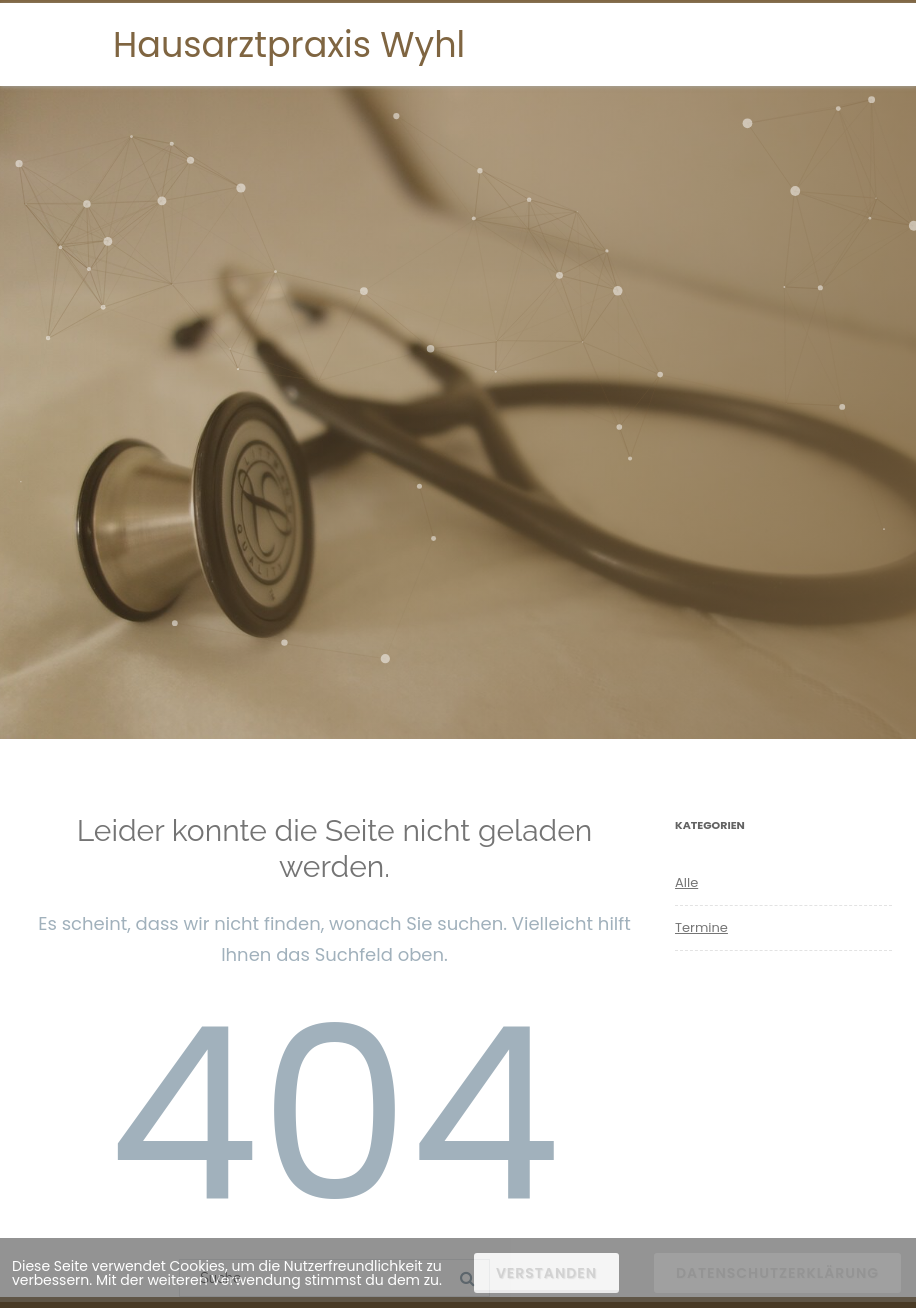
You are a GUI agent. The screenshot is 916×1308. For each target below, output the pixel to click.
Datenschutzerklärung (777, 1273)
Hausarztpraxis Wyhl (289, 44)
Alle (686, 882)
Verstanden (546, 1273)
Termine (701, 927)
